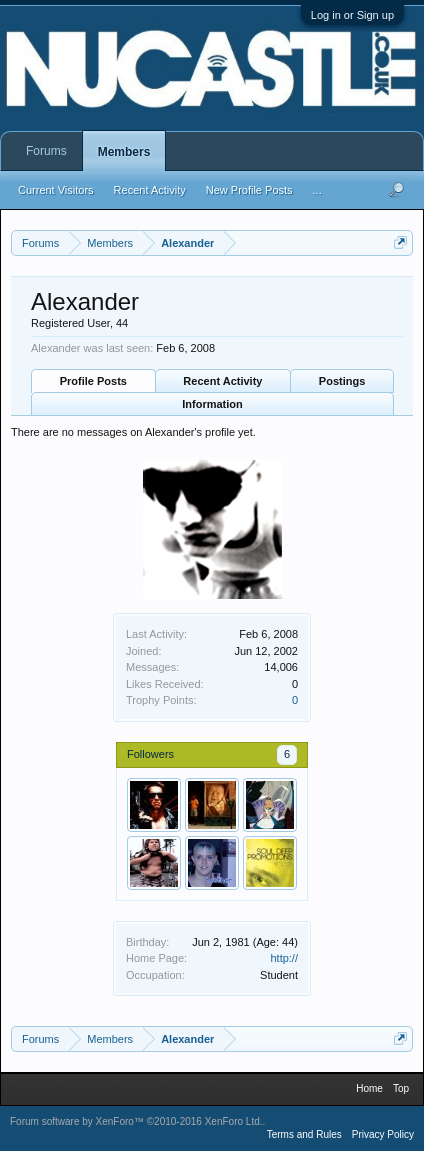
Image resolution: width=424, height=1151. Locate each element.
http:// (284, 958)
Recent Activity (222, 381)
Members (124, 152)
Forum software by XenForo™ (136, 1121)
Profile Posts (93, 381)
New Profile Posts (249, 190)
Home (369, 1088)
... (317, 190)
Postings (342, 381)
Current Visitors (56, 190)
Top (401, 1088)
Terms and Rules (304, 1134)
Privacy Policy (383, 1134)
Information (212, 404)
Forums (46, 151)
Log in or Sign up (352, 15)
